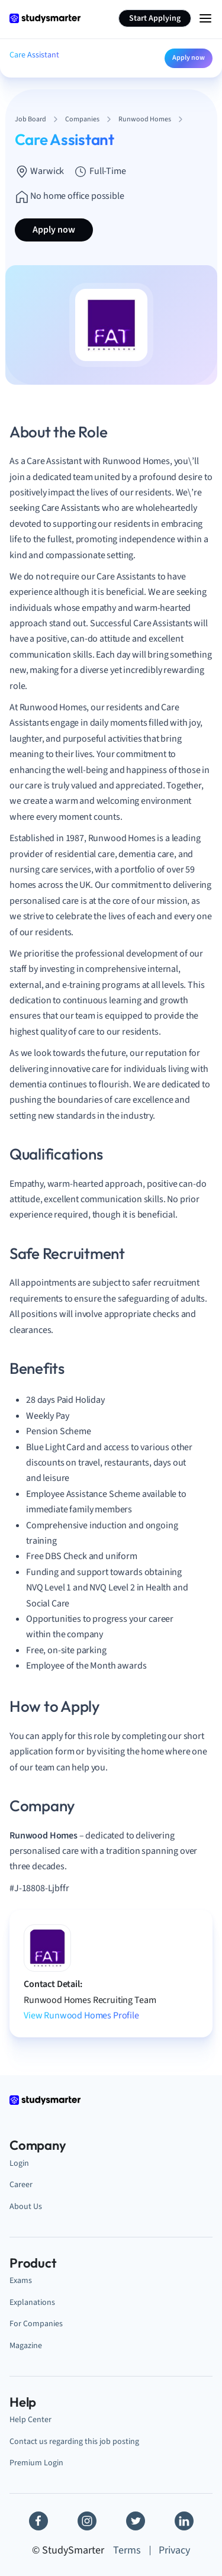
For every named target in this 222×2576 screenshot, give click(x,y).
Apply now (188, 58)
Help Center (30, 2419)
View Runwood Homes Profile (81, 2015)
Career (21, 2184)
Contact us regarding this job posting (74, 2441)
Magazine (25, 2345)
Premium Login (36, 2462)
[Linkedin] (184, 2520)
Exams (20, 2280)
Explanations (32, 2302)
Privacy (174, 2550)
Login (19, 2163)
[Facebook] (38, 2520)
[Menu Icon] (205, 18)
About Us (25, 2206)
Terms (127, 2550)
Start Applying (155, 18)
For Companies (36, 2323)
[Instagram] (87, 2520)
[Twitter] (135, 2520)
